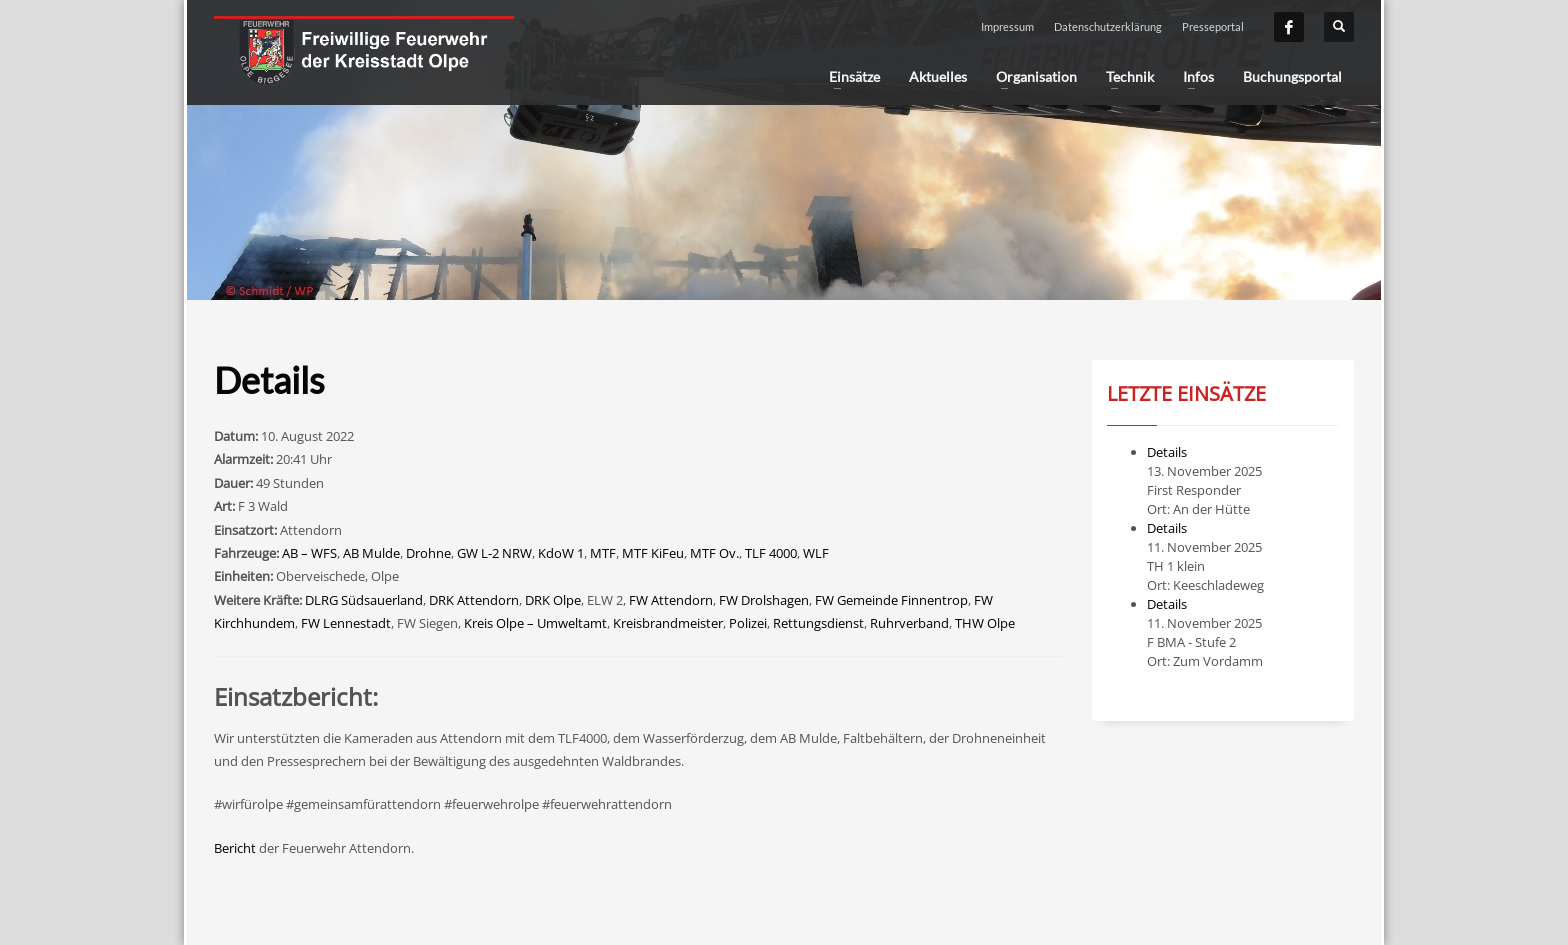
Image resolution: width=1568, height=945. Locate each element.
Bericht (235, 848)
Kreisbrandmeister (668, 623)
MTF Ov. (714, 553)
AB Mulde (371, 553)
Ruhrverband (909, 623)
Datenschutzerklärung (1108, 26)
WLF (816, 553)
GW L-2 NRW (494, 553)
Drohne (428, 553)
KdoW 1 (561, 553)
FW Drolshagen (764, 600)
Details (1167, 452)
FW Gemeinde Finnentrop (891, 600)
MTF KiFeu (653, 553)
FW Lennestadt (346, 623)
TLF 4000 (771, 553)
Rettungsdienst (818, 623)
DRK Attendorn (474, 600)
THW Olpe (985, 623)
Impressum (1007, 26)
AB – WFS (309, 553)
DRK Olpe (553, 600)
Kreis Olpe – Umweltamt (535, 623)
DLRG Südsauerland (364, 600)
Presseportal (1213, 26)
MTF (603, 553)
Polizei (748, 623)
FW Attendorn (671, 600)
